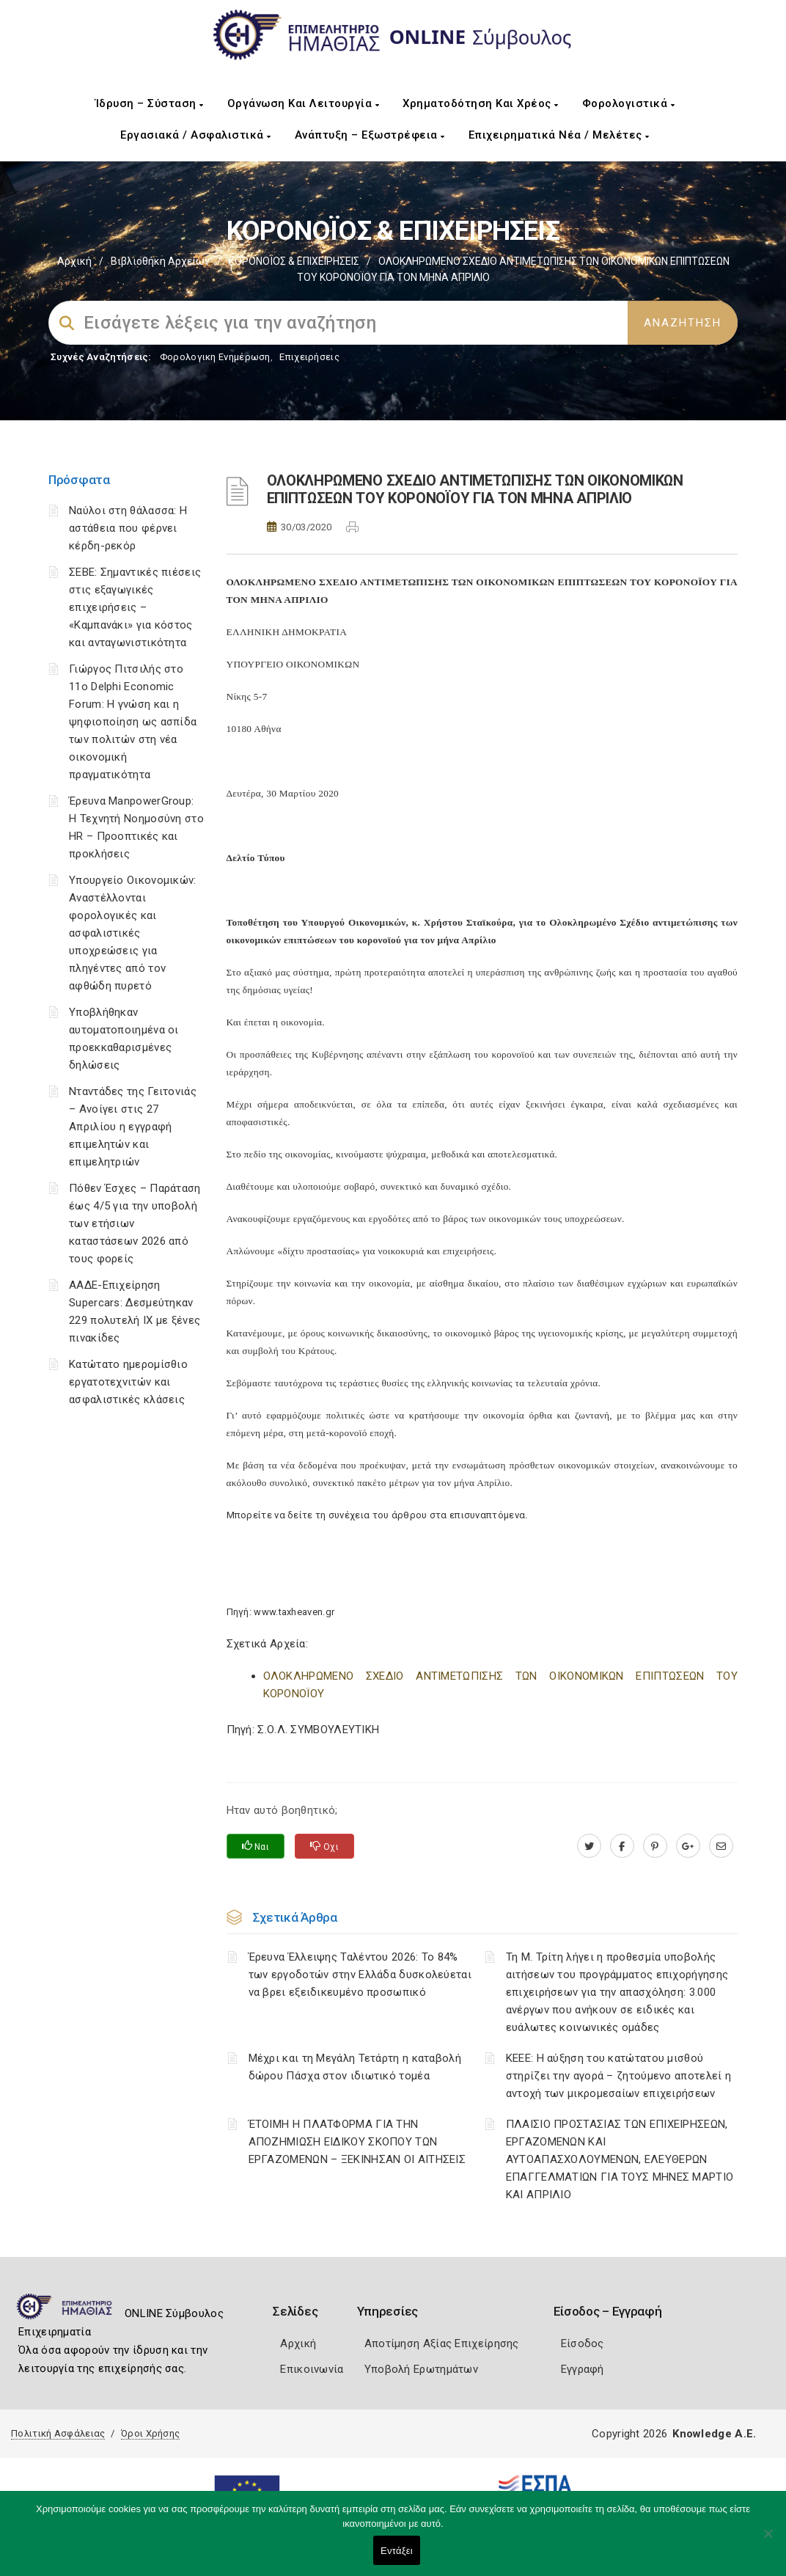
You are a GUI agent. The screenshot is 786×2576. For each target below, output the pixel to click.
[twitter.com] (589, 1846)
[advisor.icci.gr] (721, 1846)
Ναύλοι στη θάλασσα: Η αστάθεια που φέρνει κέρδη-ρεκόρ (128, 528)
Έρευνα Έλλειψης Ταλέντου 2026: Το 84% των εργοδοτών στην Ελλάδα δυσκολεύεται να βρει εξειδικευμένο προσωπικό (360, 1974)
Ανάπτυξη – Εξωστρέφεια (370, 135)
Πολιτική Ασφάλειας (58, 2433)
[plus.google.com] (688, 1846)
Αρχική (74, 261)
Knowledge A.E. (714, 2433)
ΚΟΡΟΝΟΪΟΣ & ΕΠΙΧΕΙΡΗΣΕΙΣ (294, 261)
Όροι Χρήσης (150, 2433)
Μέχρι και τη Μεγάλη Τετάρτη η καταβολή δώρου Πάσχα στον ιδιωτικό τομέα (355, 2067)
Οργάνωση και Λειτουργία (303, 103)
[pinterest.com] (655, 1846)
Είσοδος (582, 2343)
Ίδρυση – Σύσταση (149, 103)
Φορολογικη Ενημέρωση (215, 356)
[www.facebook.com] (622, 1846)
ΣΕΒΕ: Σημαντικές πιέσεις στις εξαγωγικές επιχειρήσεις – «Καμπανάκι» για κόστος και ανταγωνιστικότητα (135, 607)
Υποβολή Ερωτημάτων (421, 2369)
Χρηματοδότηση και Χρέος (481, 103)
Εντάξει (397, 2550)
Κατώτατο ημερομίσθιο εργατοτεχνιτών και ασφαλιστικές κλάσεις (128, 1382)
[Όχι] (767, 2540)
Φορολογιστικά (628, 103)
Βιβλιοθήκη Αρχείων (160, 261)
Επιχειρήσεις (309, 356)
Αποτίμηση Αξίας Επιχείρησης (441, 2343)
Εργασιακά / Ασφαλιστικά (195, 135)
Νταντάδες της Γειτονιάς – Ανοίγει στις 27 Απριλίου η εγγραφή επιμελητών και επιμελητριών (132, 1126)
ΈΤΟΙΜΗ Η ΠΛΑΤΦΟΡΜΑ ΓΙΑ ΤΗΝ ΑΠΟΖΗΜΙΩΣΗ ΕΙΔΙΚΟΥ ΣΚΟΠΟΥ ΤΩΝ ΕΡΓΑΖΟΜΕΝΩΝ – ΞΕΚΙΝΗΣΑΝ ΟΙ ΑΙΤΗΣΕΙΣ (357, 2142)
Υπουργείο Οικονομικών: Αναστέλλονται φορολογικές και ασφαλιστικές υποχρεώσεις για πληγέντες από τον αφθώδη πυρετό (132, 933)
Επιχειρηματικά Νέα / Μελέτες (559, 135)
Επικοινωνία (311, 2369)
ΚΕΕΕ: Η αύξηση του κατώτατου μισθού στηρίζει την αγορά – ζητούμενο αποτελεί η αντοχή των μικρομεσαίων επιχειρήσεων (618, 2076)
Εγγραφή (582, 2369)
